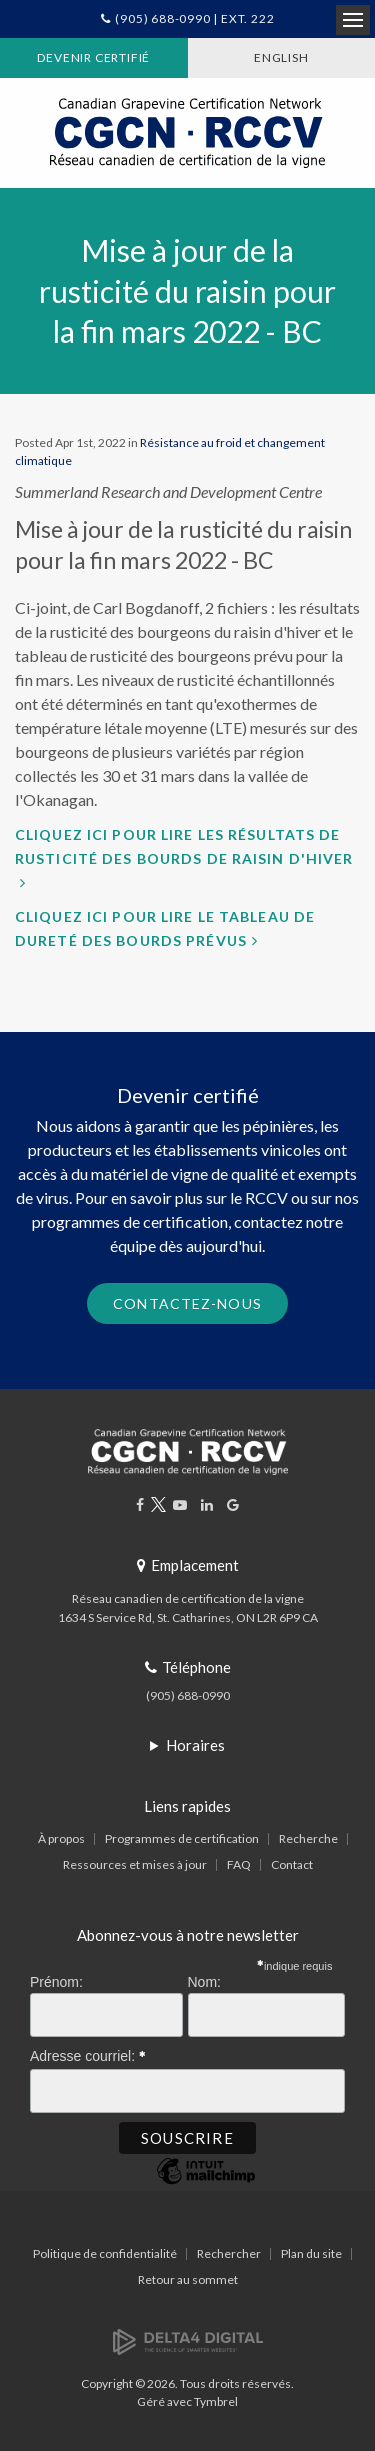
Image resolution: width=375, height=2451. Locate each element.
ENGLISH (281, 57)
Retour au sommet (188, 2279)
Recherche (308, 1838)
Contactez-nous (187, 1303)
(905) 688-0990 (188, 1695)
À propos (61, 1838)
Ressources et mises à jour (135, 1864)
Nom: (204, 1982)
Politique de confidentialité (105, 2253)
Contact (292, 1864)
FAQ (239, 1864)
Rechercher (229, 2253)
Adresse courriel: (88, 2053)
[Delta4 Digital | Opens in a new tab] (188, 2340)
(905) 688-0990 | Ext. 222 (194, 18)
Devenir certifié (93, 57)
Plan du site (311, 2253)
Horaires (195, 1745)
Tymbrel (216, 2401)
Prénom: (56, 1982)
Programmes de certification (182, 1838)
